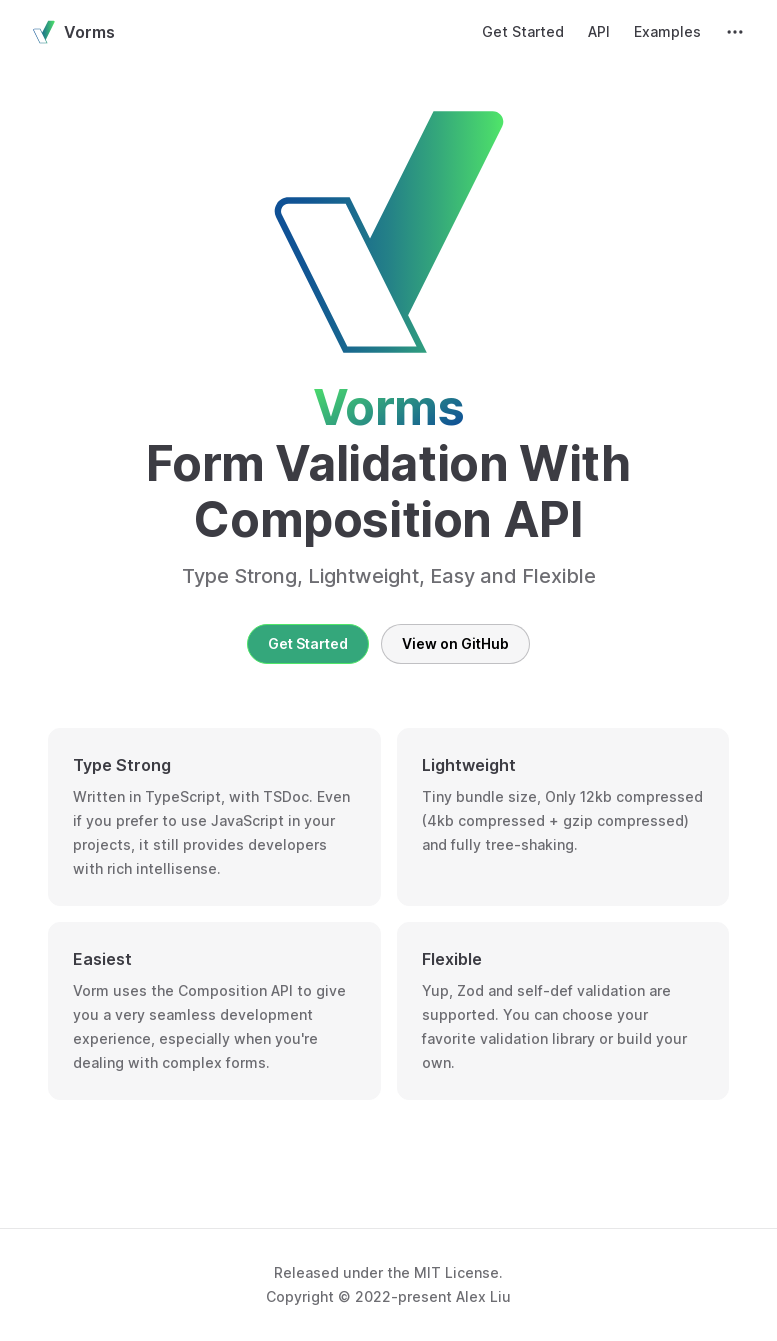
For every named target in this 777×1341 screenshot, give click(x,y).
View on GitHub (455, 643)
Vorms (73, 32)
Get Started (308, 643)
